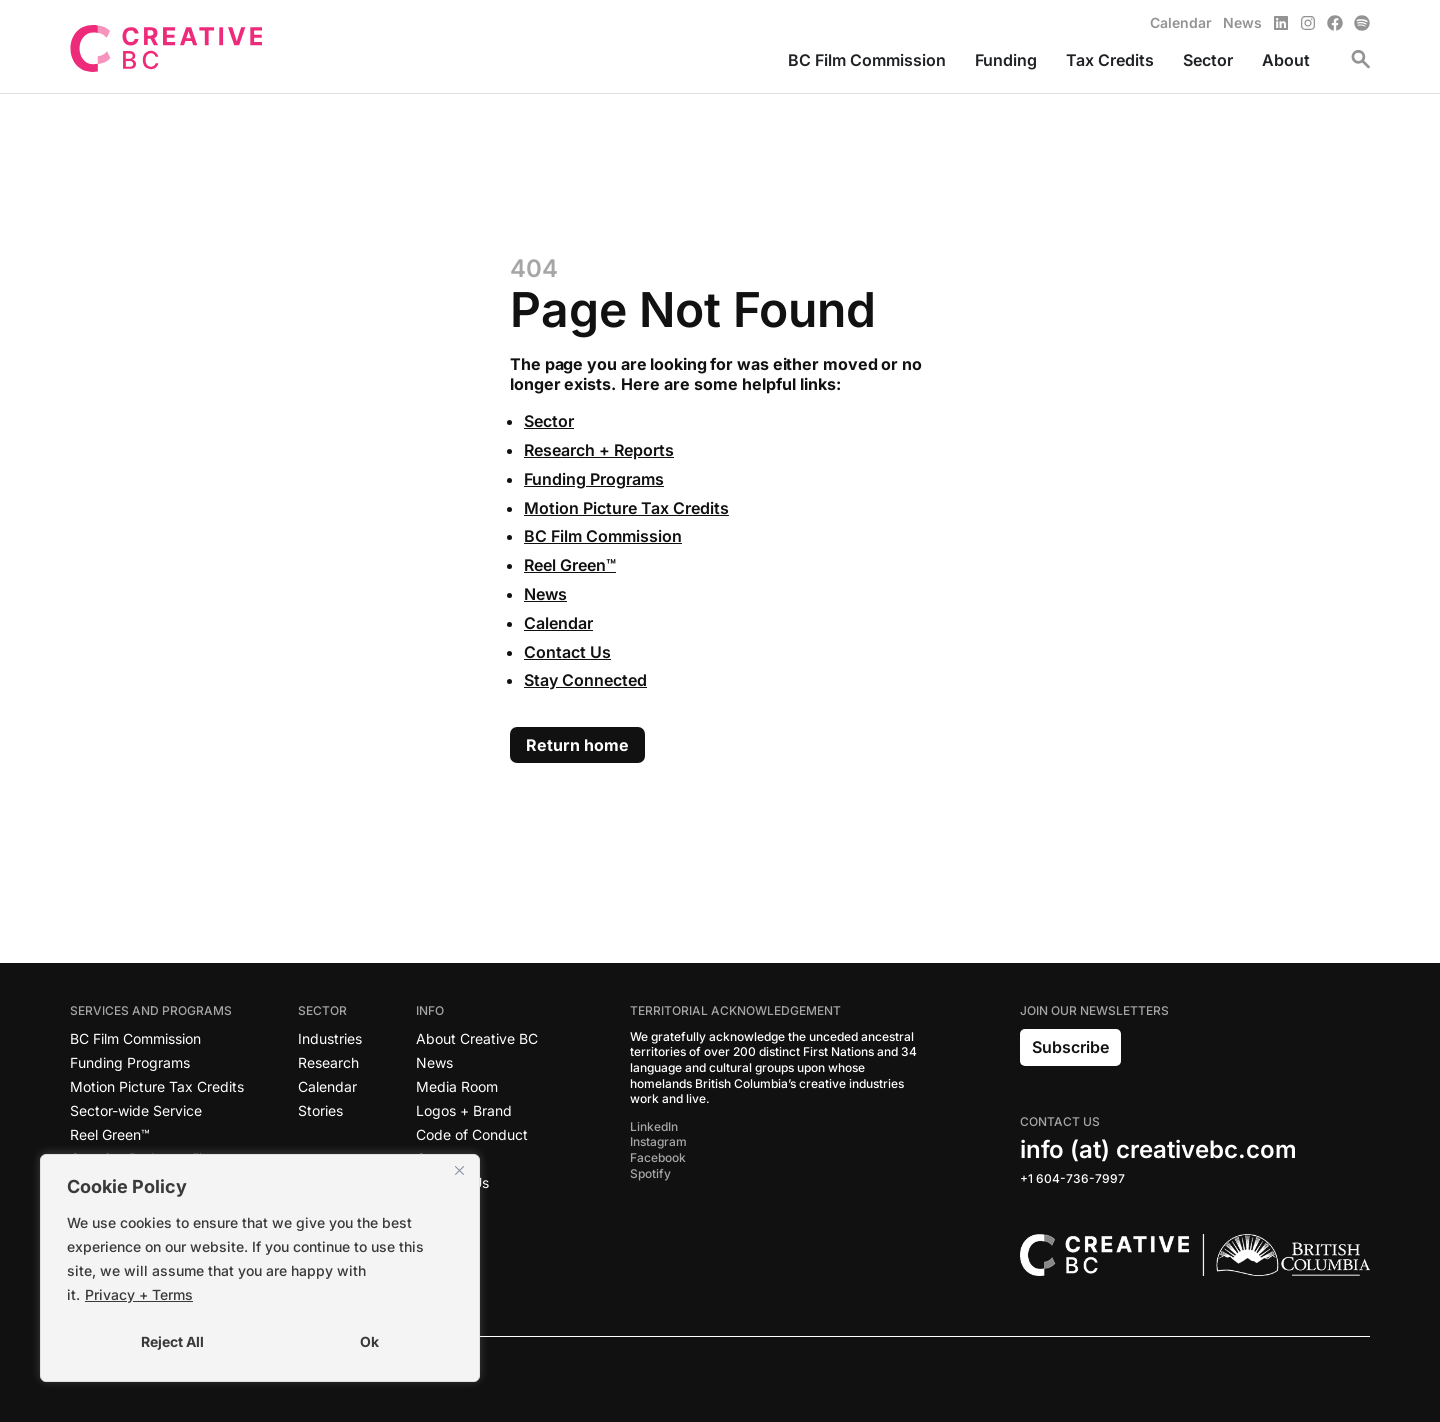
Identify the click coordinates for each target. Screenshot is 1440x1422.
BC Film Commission (603, 536)
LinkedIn (654, 1126)
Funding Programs (594, 479)
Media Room (457, 1086)
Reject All (172, 1341)
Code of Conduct (472, 1134)
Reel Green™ (570, 565)
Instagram (658, 1141)
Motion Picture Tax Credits (626, 508)
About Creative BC (477, 1038)
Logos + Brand (464, 1110)
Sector (549, 421)
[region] (260, 1268)
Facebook (658, 1157)
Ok (369, 1341)
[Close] (459, 1171)
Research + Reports (599, 450)
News (545, 594)
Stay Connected (585, 680)
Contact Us (567, 652)
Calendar (558, 623)
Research (328, 1062)
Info (435, 1011)
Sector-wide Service (136, 1110)
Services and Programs (156, 1011)
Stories (320, 1110)
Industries (330, 1038)
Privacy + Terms (139, 1294)
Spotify (650, 1173)
